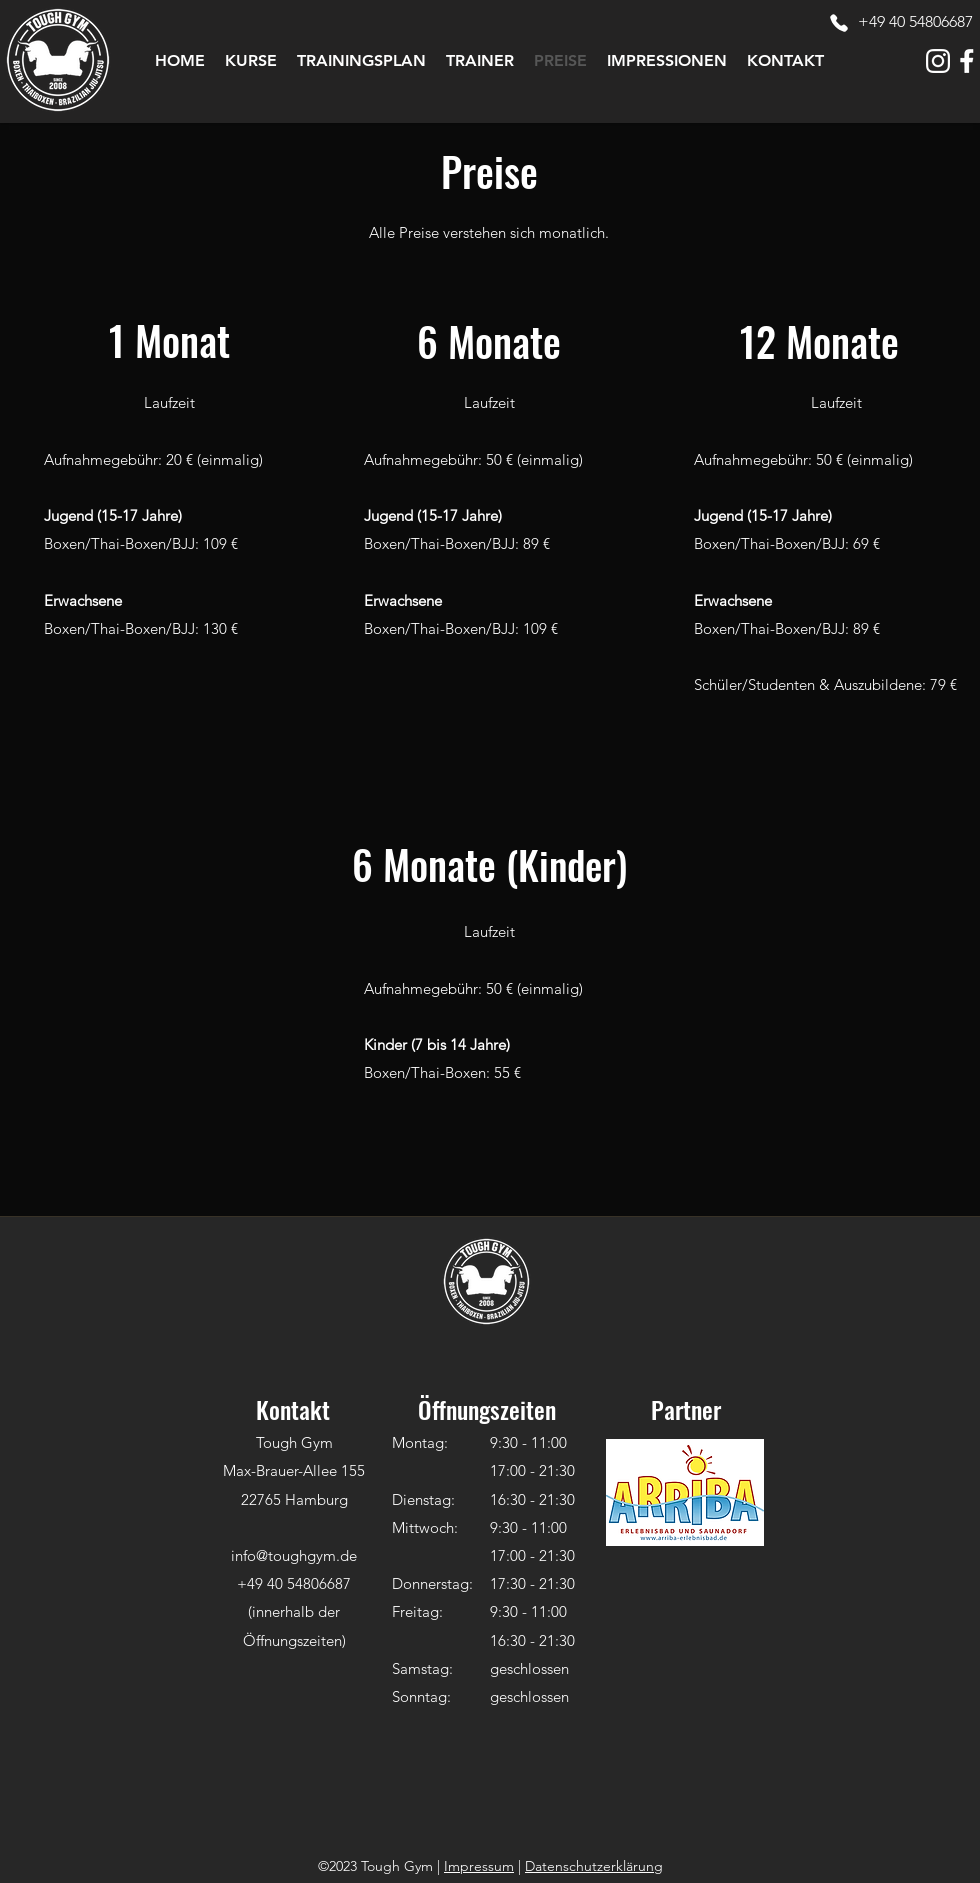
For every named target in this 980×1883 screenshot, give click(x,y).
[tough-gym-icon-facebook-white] (967, 61)
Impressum (479, 1866)
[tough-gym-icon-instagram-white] (938, 61)
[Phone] (839, 23)
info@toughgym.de (294, 1555)
